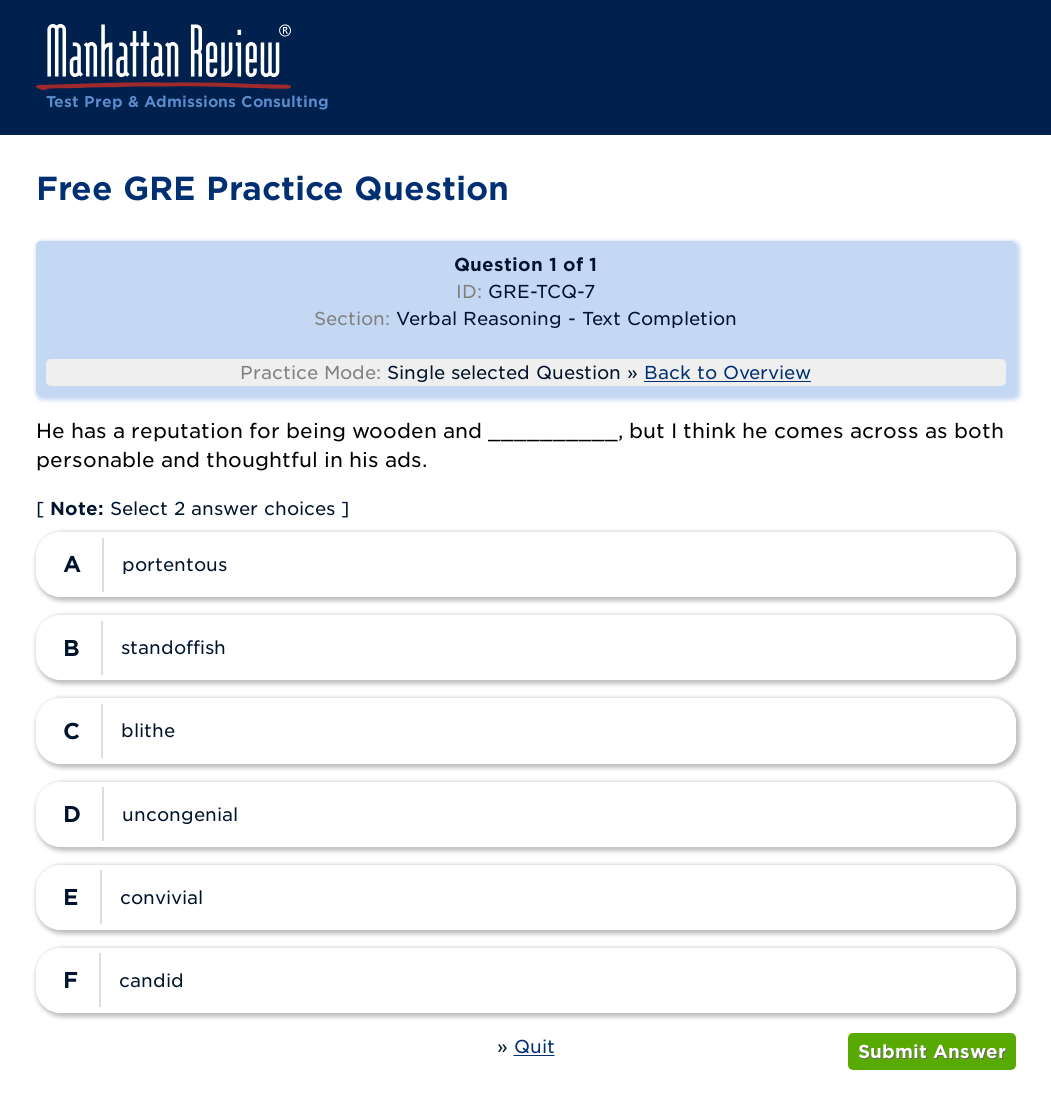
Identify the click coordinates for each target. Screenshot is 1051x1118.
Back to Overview (727, 372)
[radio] (526, 564)
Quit (534, 1046)
